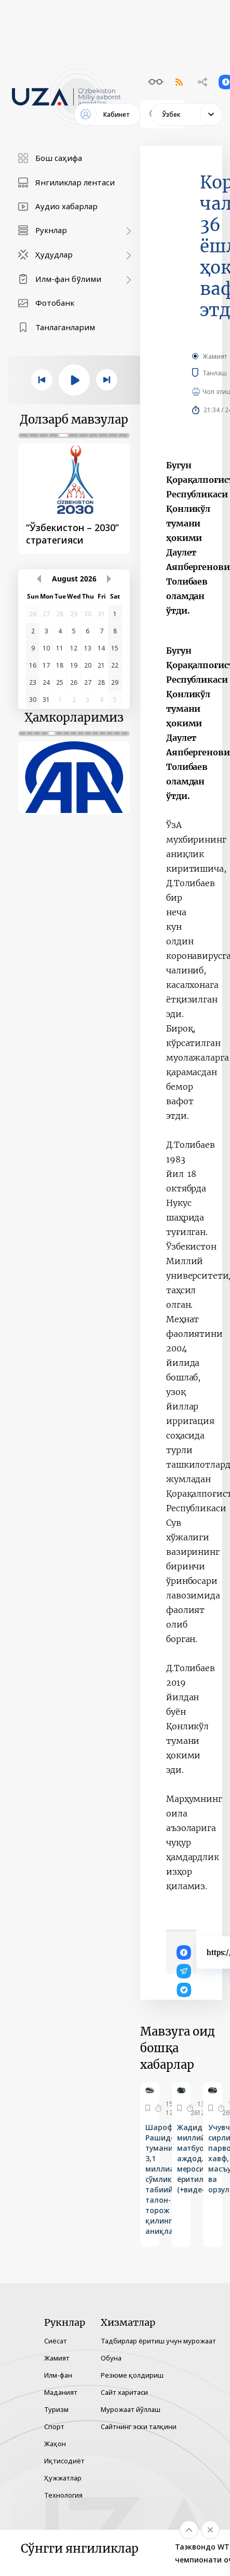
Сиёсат (55, 2340)
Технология (63, 2495)
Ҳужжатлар (63, 2478)
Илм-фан (58, 2375)
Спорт (54, 2426)
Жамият (214, 356)
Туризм (56, 2409)
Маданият (60, 2392)
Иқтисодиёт (64, 2460)
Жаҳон (55, 2443)
